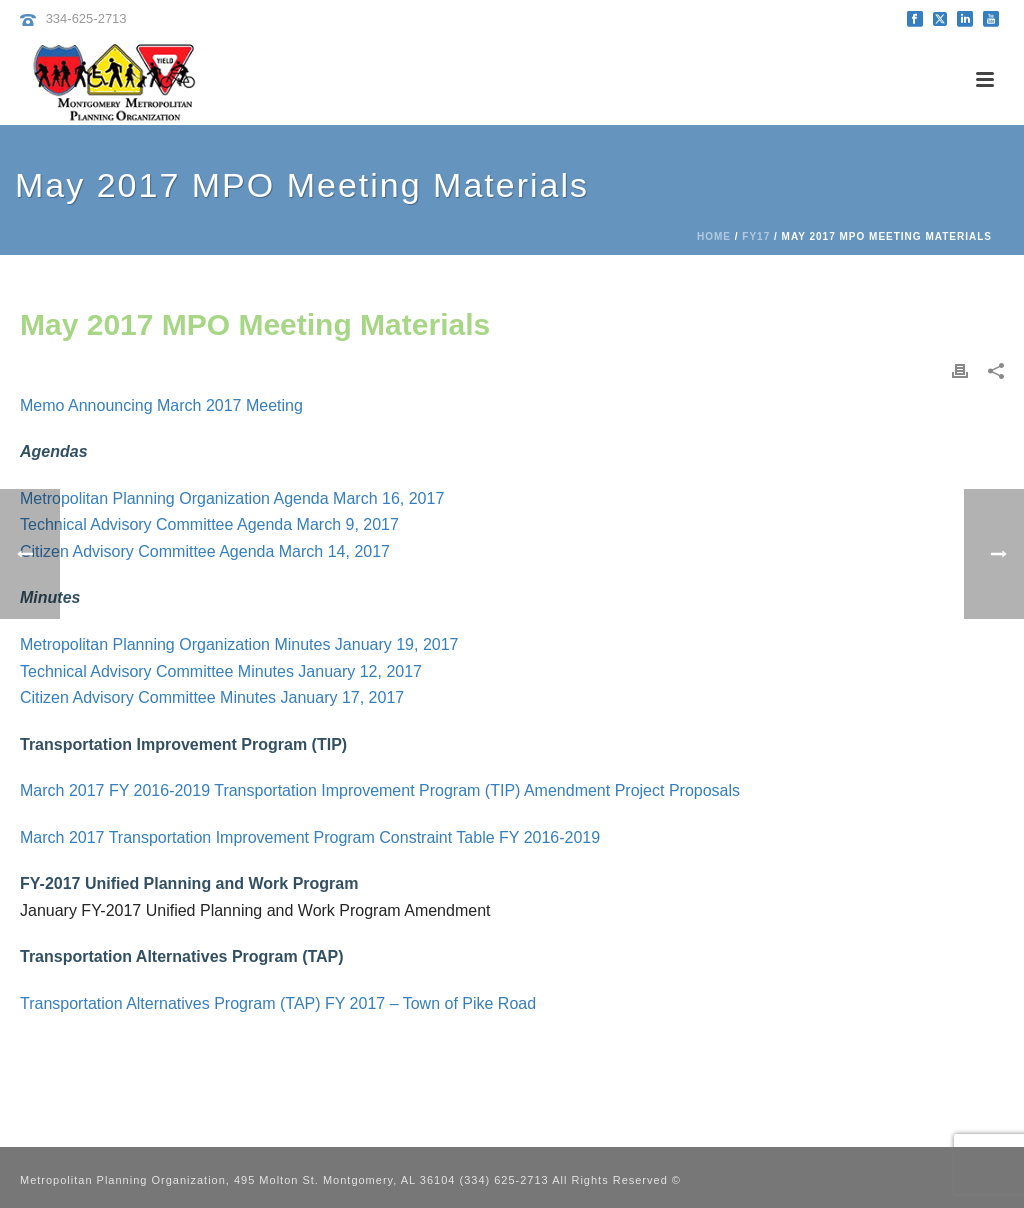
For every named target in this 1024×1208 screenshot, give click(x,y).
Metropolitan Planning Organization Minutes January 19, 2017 (239, 644)
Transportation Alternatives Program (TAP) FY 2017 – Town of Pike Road (278, 1003)
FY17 (756, 236)
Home (714, 236)
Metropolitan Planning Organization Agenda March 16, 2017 (232, 498)
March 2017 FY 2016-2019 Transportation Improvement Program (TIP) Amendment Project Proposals (380, 790)
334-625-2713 (86, 18)
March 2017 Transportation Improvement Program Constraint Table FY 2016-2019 (310, 837)
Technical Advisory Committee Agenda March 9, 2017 (209, 524)
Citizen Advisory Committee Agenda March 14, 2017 (205, 551)
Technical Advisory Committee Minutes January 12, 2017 (221, 671)
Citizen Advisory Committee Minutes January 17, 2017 (212, 697)
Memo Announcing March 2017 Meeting (161, 405)
